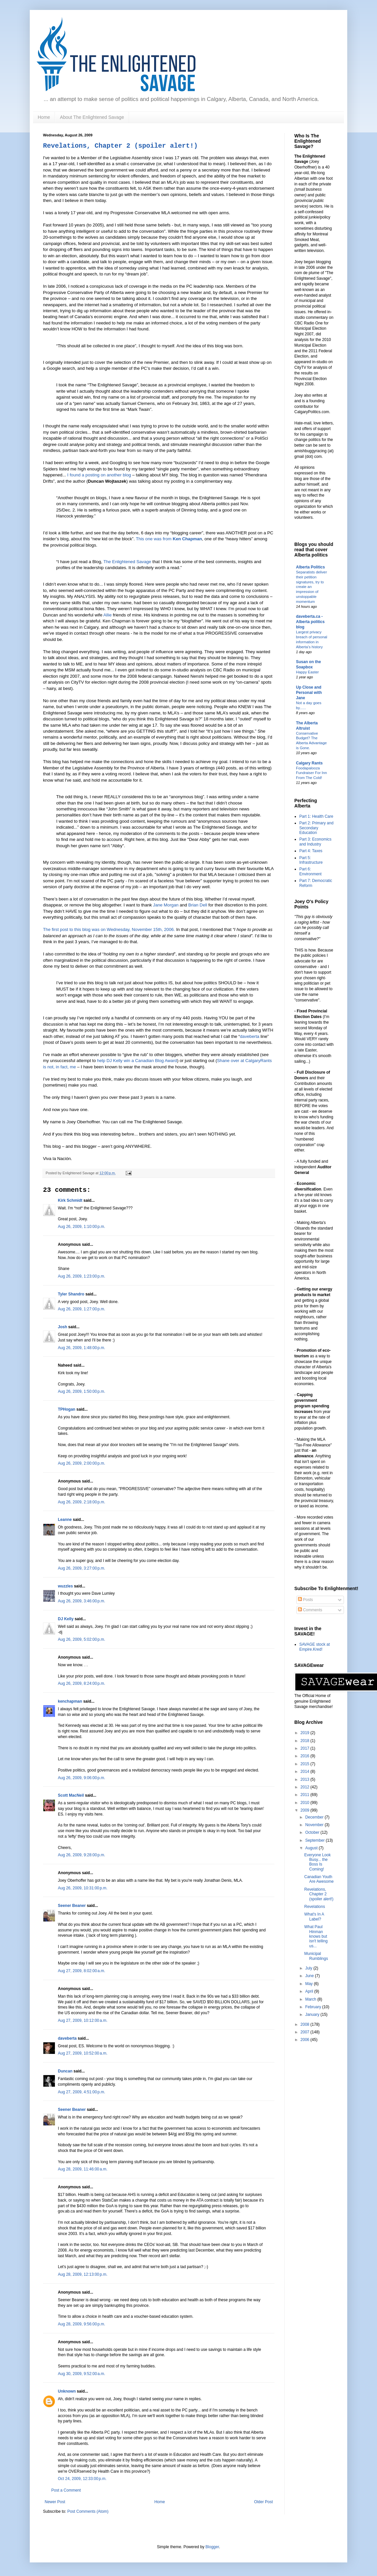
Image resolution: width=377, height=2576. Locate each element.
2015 (306, 1764)
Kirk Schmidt (70, 1200)
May (309, 1983)
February (313, 2007)
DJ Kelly (65, 1619)
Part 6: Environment (310, 871)
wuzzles (65, 1586)
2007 (306, 2032)
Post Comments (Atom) (87, 2511)
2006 (306, 2039)
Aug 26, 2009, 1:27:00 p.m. (81, 1309)
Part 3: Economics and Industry (315, 841)
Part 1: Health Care (316, 816)
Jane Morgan (166, 904)
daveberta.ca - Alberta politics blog (310, 621)
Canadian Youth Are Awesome (319, 1879)
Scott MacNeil (71, 1795)
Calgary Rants (309, 763)
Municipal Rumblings (316, 1956)
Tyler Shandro (71, 1294)
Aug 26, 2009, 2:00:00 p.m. (81, 1463)
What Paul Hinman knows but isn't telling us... (316, 1936)
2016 (306, 1756)
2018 (306, 1740)
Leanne (65, 1519)
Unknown (67, 2391)
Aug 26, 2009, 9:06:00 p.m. (81, 1777)
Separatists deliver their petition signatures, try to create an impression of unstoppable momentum (311, 587)
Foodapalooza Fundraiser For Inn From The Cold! (311, 773)
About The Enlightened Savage (92, 117)
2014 (306, 1771)
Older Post (263, 2502)
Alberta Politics (310, 567)
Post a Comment (66, 2490)
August (312, 1848)
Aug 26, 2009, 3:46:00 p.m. (81, 1601)
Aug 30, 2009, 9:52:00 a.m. (81, 2373)
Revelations (314, 1906)
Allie (108, 614)
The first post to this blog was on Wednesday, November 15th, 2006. (109, 929)
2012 (306, 1787)
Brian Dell (197, 904)
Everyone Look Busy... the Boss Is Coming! (317, 1862)
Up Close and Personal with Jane (309, 692)
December (315, 1817)
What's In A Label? (314, 1916)
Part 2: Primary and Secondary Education (316, 828)
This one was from (169, 538)
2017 (306, 1748)
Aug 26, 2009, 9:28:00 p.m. (81, 1855)
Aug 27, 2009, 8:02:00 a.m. (81, 1970)
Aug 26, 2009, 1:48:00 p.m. (81, 1347)
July (309, 1968)
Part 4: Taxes (310, 851)
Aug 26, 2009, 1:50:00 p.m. (81, 1391)
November (315, 1825)
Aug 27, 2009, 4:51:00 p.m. (81, 2092)
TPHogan (66, 1409)
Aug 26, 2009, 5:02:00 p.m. (81, 1639)
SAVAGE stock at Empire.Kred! (314, 1646)
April (309, 1991)
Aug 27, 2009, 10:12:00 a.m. (82, 2020)
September (315, 1840)
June (310, 1975)
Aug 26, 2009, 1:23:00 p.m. (81, 1276)
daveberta (250, 1036)
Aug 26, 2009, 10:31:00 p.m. (82, 1888)
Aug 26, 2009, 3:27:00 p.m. (81, 1568)
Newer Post (55, 2502)
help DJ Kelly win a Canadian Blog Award (137, 1060)
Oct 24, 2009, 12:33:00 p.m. (82, 2478)
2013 (306, 1779)
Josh (62, 1327)
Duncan (65, 2071)
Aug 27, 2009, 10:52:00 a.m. (82, 2053)
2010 (306, 1802)
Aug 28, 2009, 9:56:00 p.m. (81, 2324)
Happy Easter (307, 672)
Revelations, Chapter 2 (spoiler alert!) (120, 146)
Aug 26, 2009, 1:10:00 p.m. (81, 1226)
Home (44, 117)
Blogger (212, 2547)
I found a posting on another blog (99, 474)
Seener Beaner (72, 1905)
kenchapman (70, 1701)
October (312, 1832)
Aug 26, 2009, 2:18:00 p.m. (81, 1502)
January (312, 2014)
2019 (306, 1732)
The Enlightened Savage (128, 561)
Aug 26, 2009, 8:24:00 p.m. (81, 1683)
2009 (306, 1810)
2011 (306, 1794)
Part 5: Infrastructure (311, 860)
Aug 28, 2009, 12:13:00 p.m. (82, 2274)
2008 (306, 2024)
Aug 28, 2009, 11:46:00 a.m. (82, 2169)
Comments (310, 1610)
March (311, 1999)
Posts (305, 1599)
